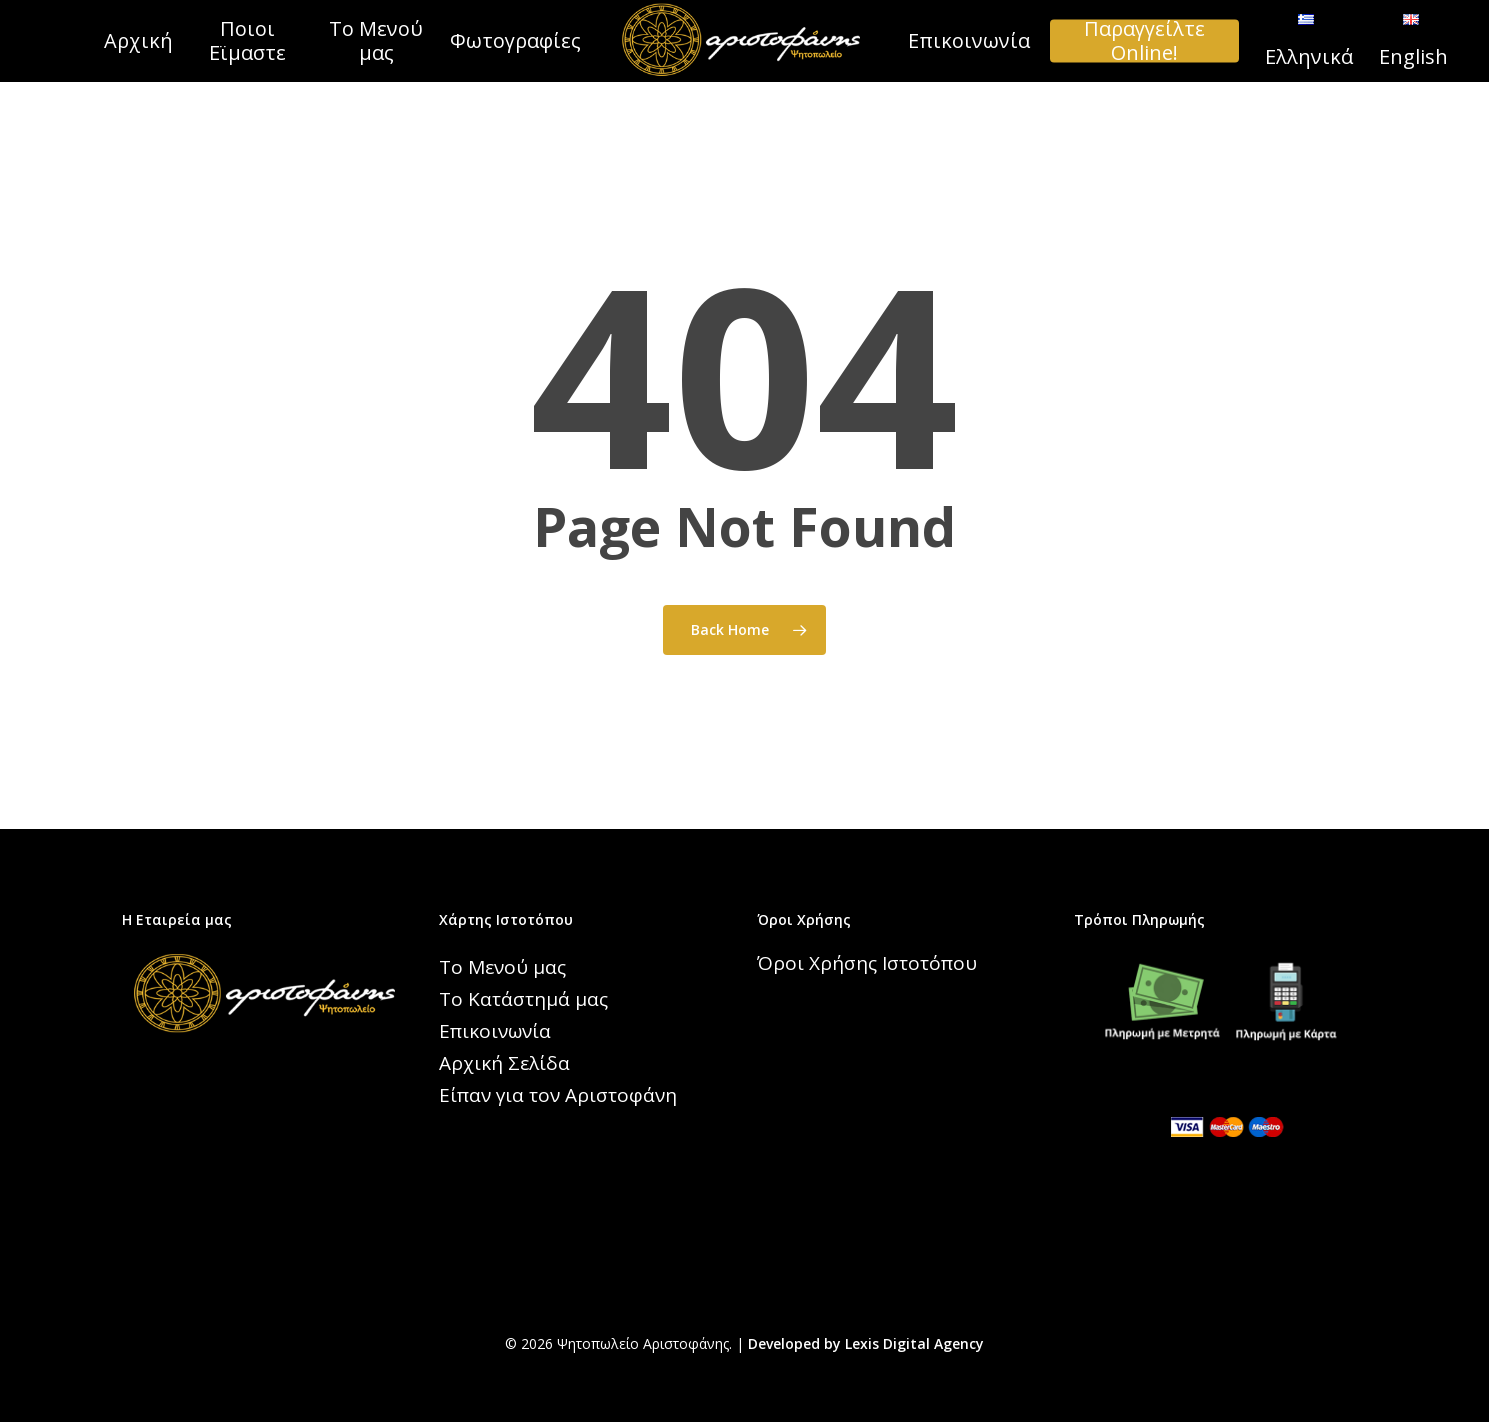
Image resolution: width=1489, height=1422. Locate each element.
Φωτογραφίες (515, 41)
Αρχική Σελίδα (504, 1063)
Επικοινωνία (969, 41)
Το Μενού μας (376, 41)
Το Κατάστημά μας (523, 999)
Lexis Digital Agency (914, 1343)
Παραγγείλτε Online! (1144, 41)
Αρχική (138, 41)
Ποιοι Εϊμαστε (247, 41)
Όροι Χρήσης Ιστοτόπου (867, 963)
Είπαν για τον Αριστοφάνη (558, 1095)
